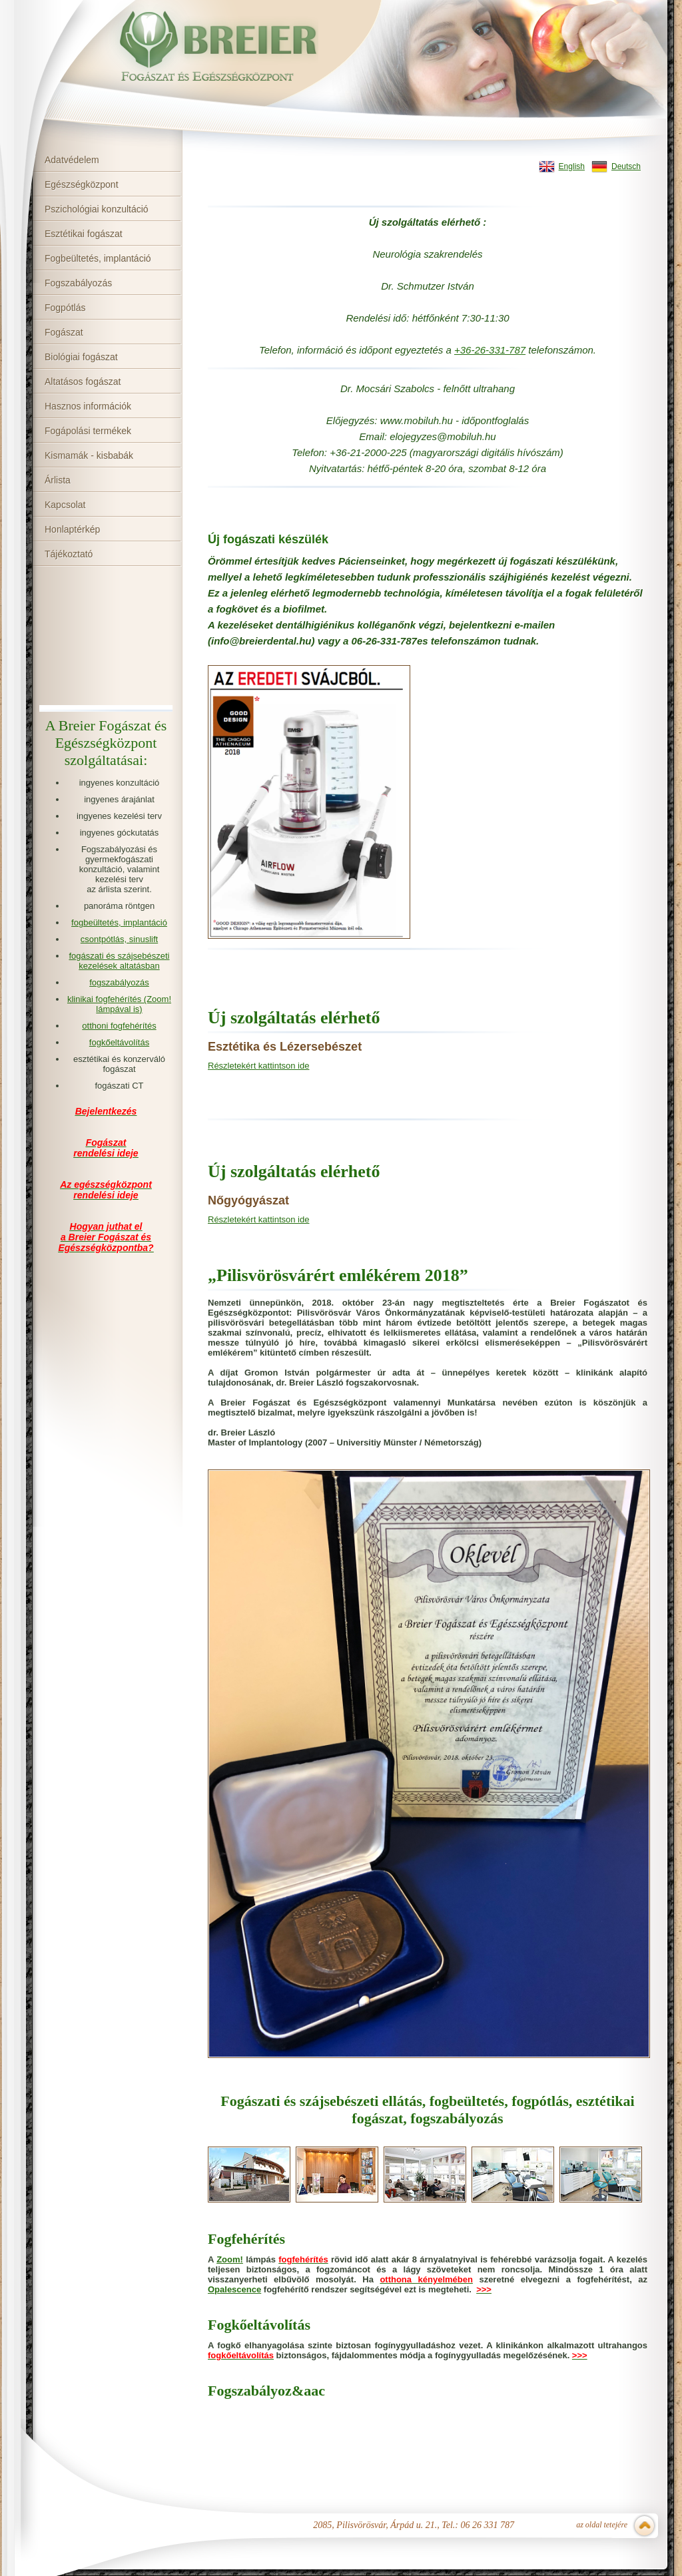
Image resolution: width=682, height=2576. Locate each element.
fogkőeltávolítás (119, 1042)
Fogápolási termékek (88, 430)
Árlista (58, 480)
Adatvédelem (72, 159)
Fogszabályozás (78, 283)
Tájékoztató (69, 554)
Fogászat (64, 332)
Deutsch (626, 166)
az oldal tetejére (601, 2524)
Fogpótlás (65, 307)
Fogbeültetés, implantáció (98, 258)
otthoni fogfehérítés (119, 1026)
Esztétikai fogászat (84, 233)
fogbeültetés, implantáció (119, 922)
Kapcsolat (65, 504)
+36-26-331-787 (489, 350)
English (572, 166)
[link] (489, 350)
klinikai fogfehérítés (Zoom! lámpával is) (119, 1004)
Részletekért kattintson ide (258, 1066)
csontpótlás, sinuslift (119, 939)
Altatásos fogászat (83, 381)
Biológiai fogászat (81, 357)
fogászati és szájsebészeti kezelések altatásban (119, 961)
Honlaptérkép (72, 529)
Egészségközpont (82, 184)
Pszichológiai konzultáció (97, 209)
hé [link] (418, 318)
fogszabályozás (119, 982)
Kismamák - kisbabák (89, 455)
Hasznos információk (88, 406)
